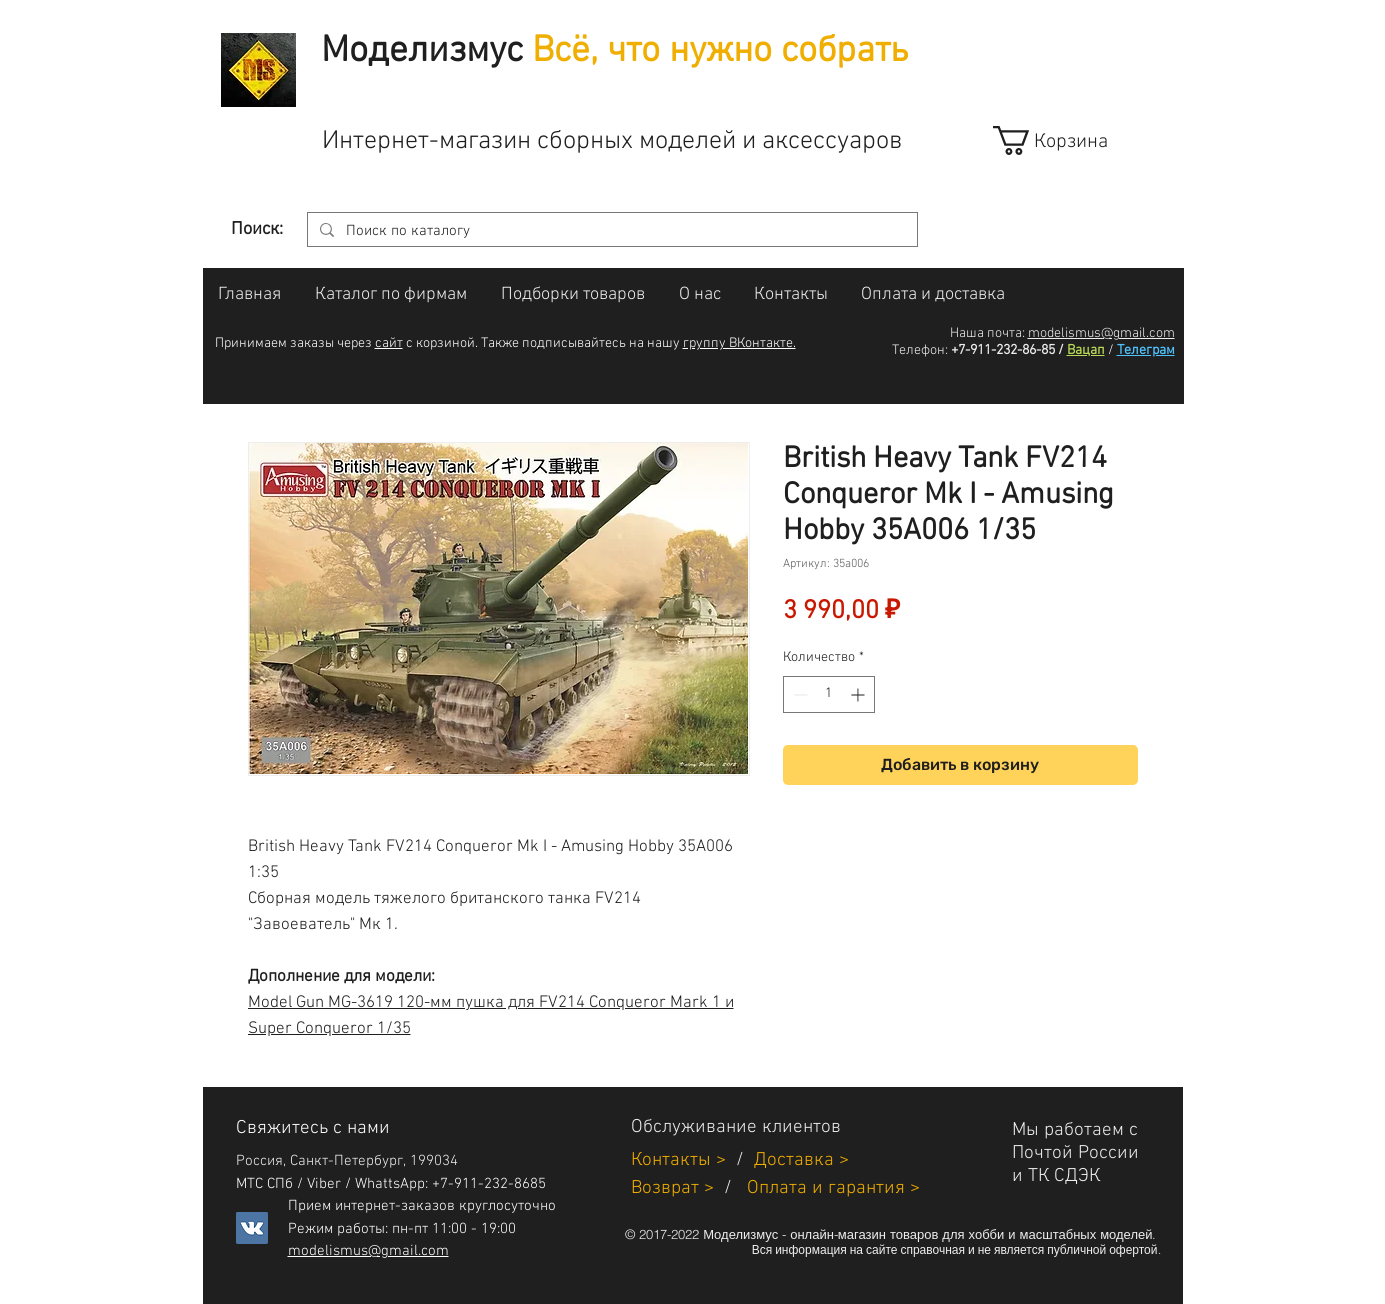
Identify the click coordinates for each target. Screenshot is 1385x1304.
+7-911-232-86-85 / (1007, 350)
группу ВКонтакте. (739, 343)
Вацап (1086, 350)
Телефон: (920, 350)
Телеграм (1146, 350)
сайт (389, 343)
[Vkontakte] (252, 1228)
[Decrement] (798, 694)
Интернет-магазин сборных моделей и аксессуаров (612, 141)
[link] (1068, 140)
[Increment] (859, 694)
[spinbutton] (829, 694)
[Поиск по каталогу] (610, 231)
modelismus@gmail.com (1101, 333)
